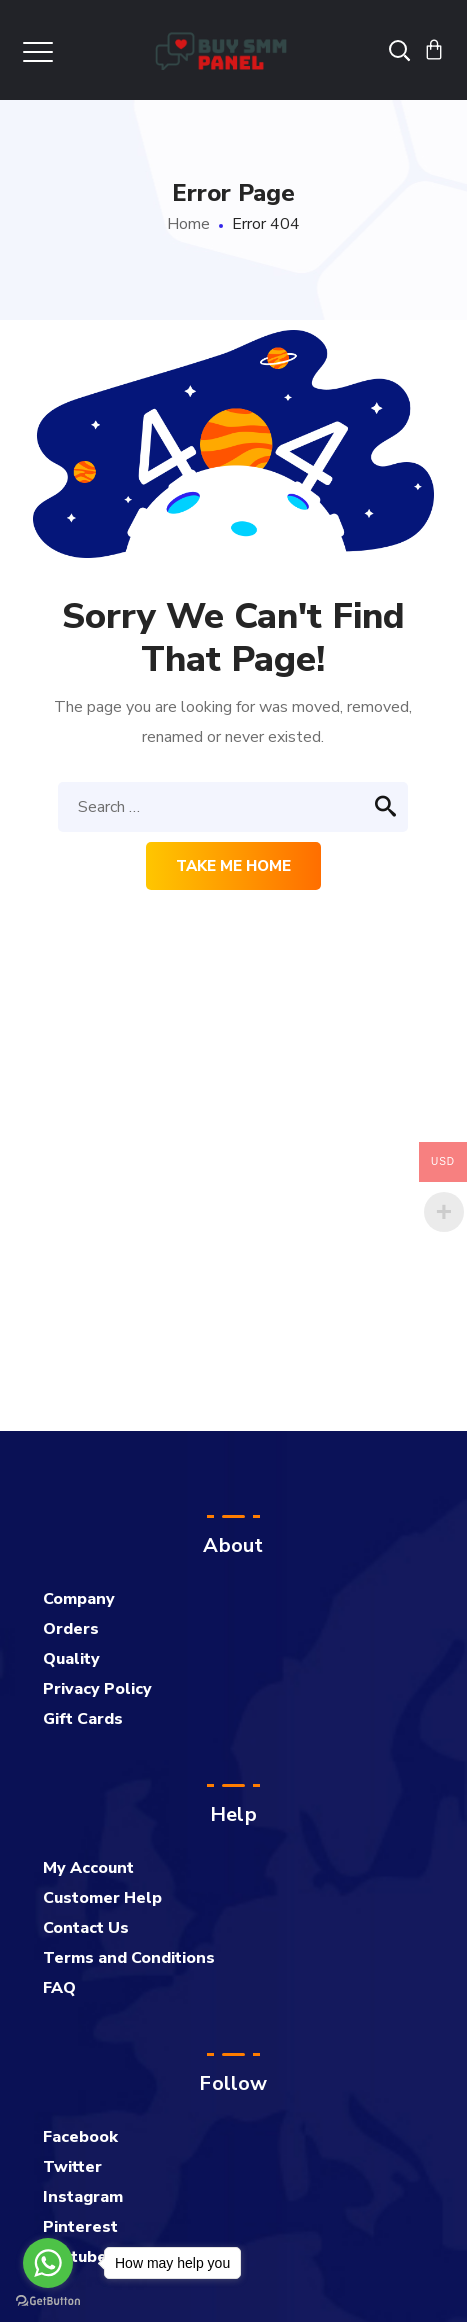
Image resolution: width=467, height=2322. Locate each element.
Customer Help (102, 1898)
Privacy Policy (97, 1689)
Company (79, 1599)
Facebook (80, 2137)
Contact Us (86, 1928)
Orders (71, 1629)
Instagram (83, 2197)
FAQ (59, 1988)
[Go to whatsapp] (48, 2263)
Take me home (233, 866)
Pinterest (80, 2227)
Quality (71, 1659)
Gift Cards (83, 1719)
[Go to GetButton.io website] (48, 2301)
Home (188, 224)
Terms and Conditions (129, 1958)
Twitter (72, 2167)
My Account (88, 1868)
